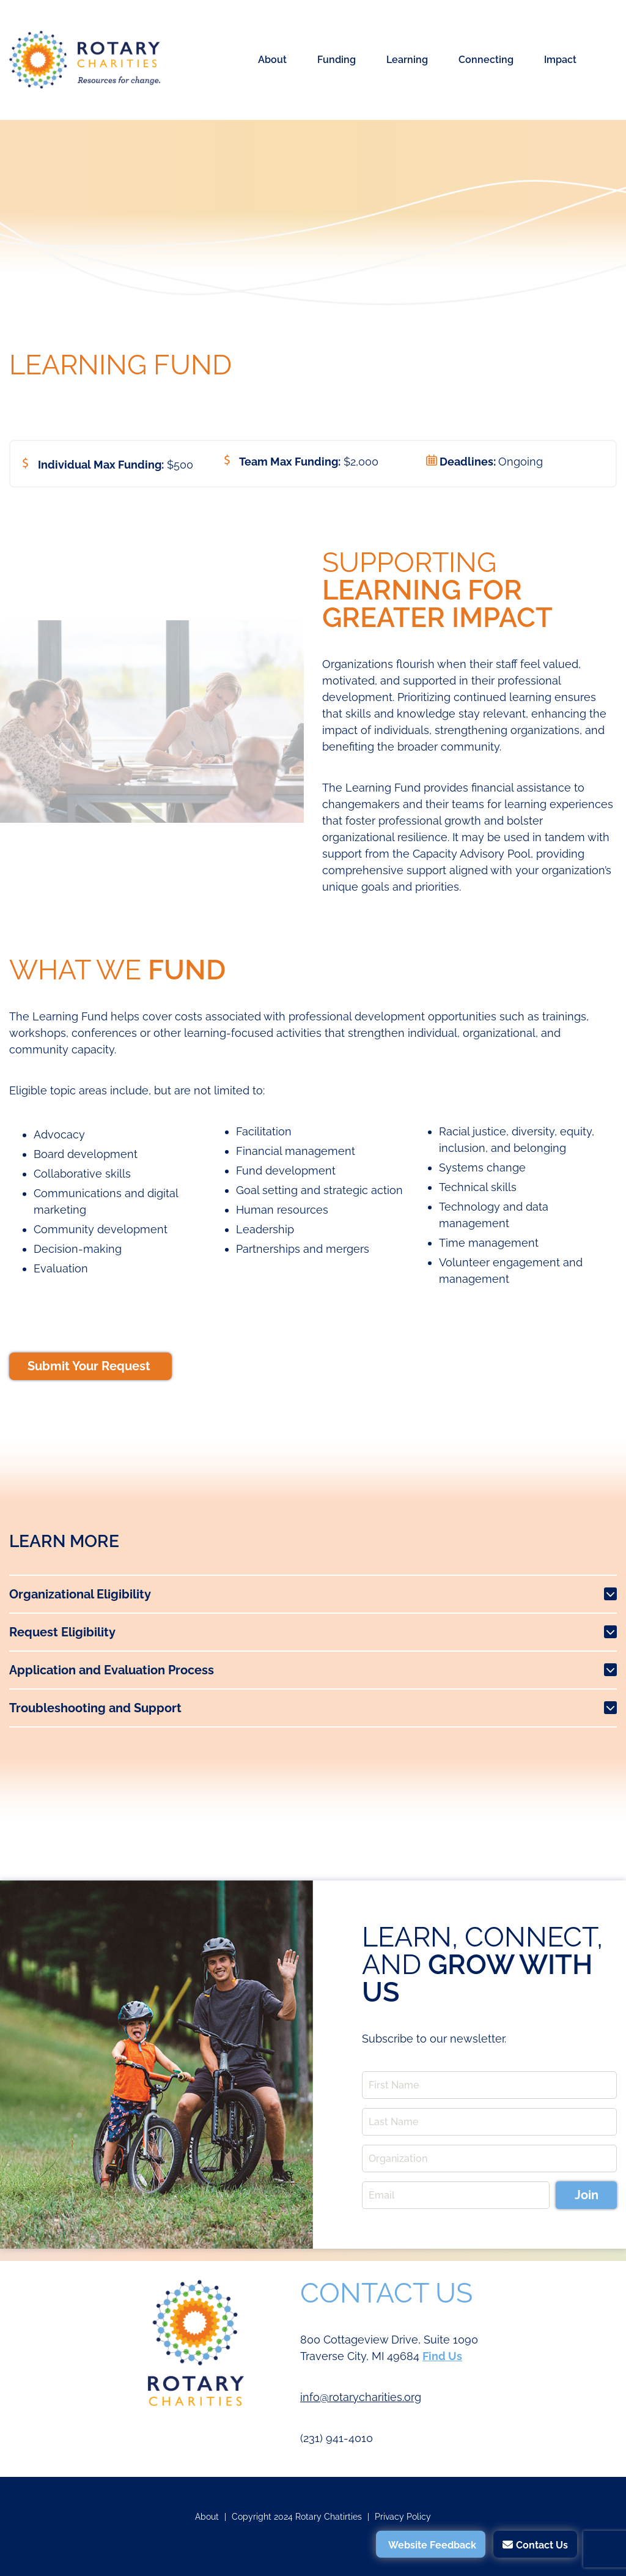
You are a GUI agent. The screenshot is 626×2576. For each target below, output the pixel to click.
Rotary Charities (85, 60)
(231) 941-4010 (336, 2438)
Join (586, 2195)
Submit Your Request (90, 1366)
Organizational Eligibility (80, 1594)
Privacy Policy (403, 2517)
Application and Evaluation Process (111, 1670)
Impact (560, 59)
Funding (336, 59)
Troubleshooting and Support (95, 1708)
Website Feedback (432, 2545)
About (272, 59)
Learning (407, 59)
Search (604, 60)
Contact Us (542, 2545)
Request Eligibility (62, 1632)
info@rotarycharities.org (360, 2397)
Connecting (486, 59)
